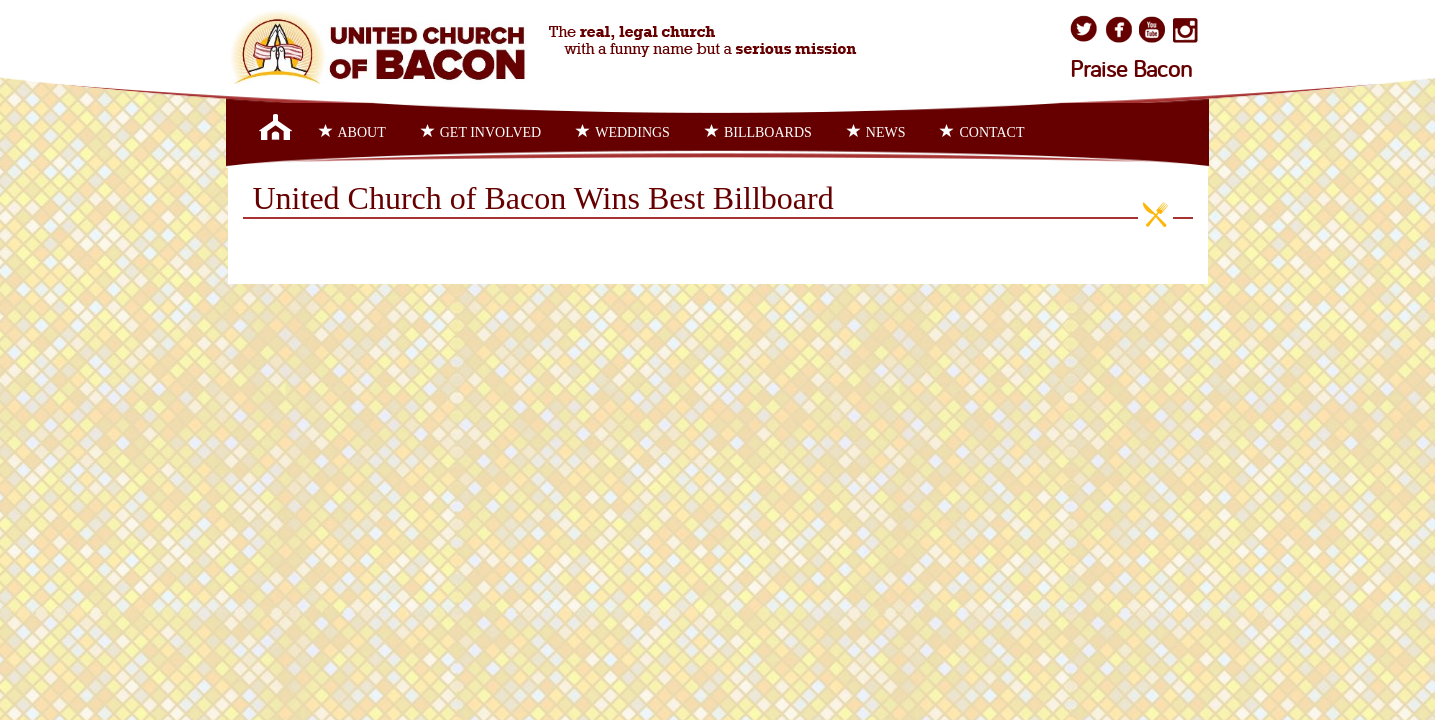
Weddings (623, 132)
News (876, 132)
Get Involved (481, 132)
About (352, 132)
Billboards (758, 132)
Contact (982, 132)
